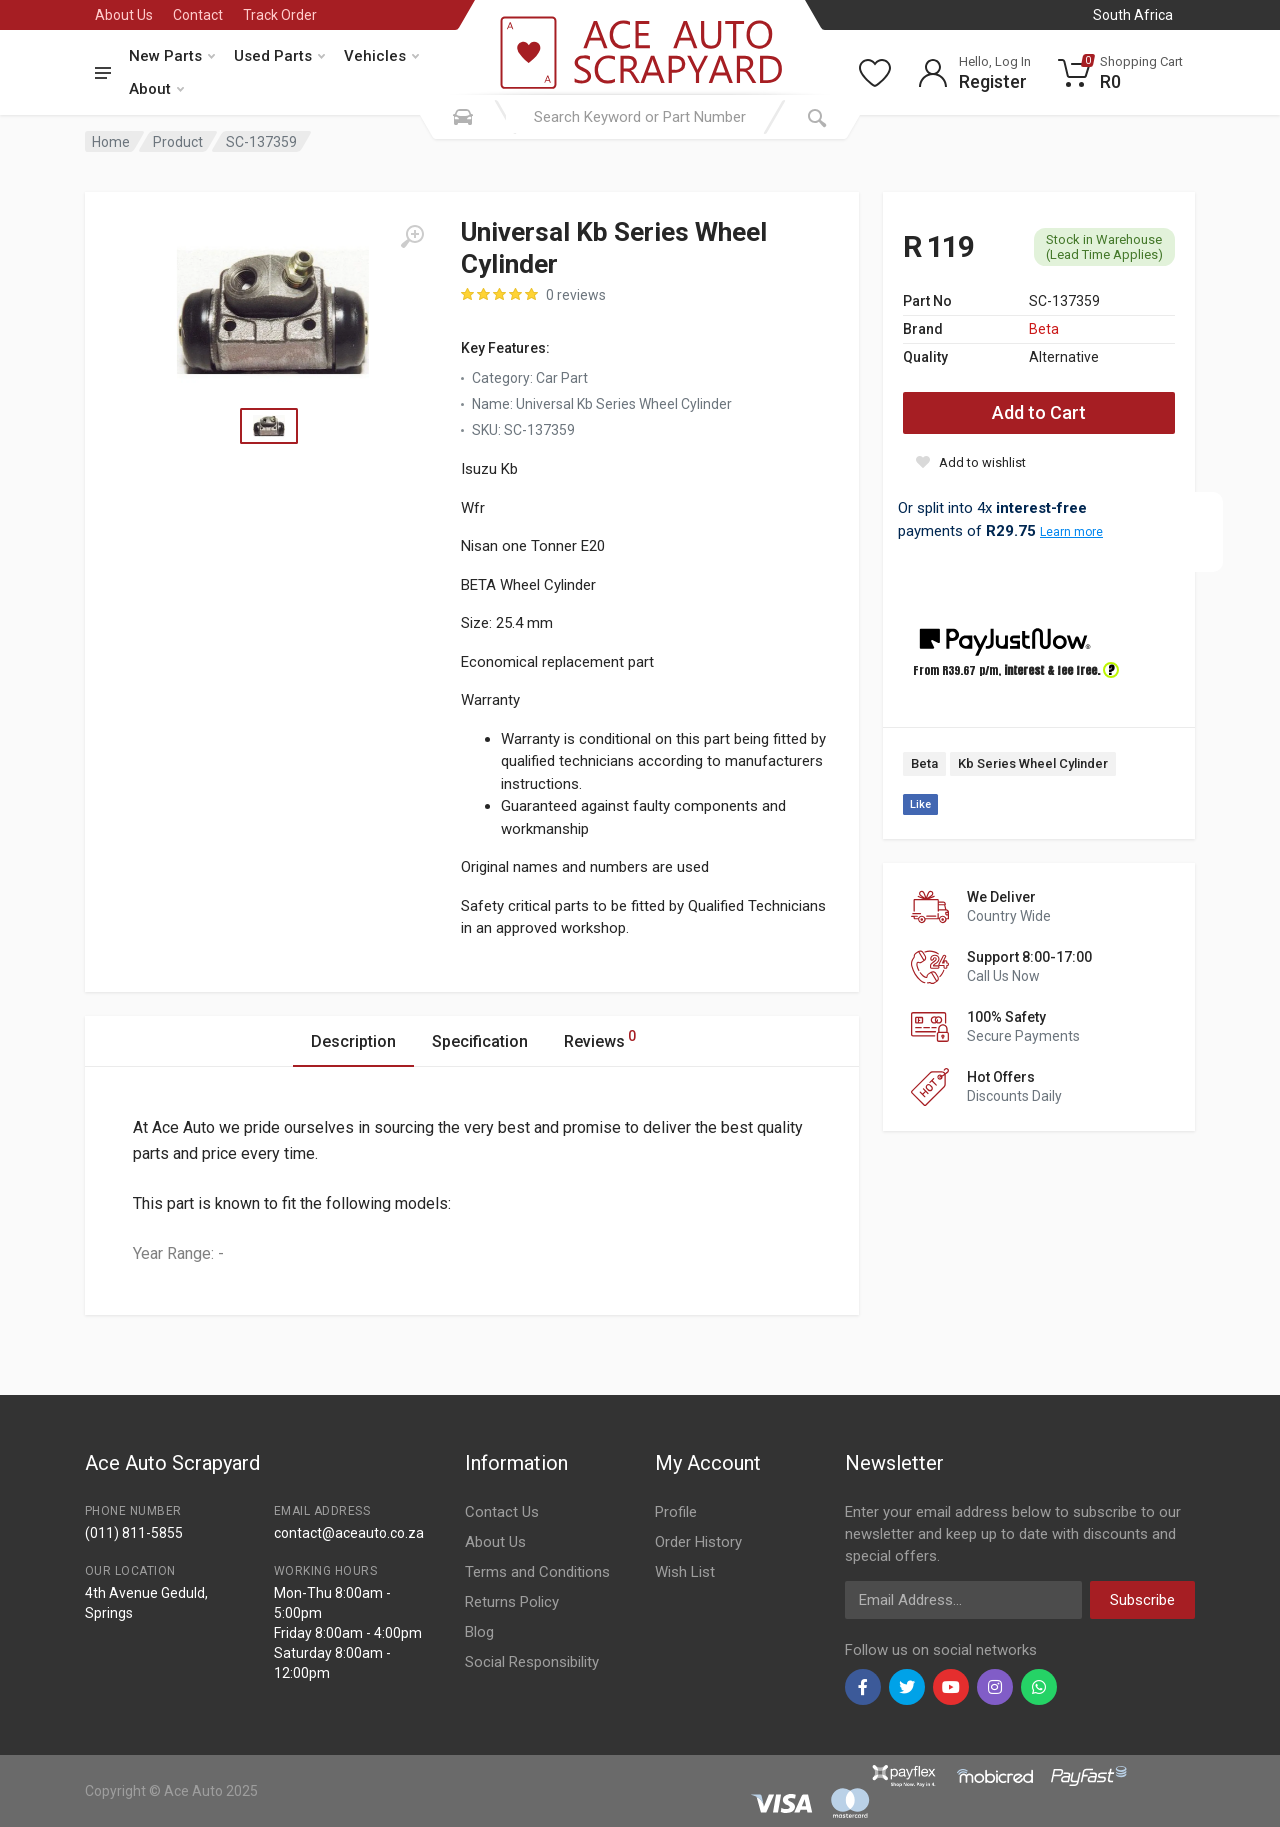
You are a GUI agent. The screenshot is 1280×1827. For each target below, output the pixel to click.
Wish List (685, 1572)
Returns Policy (512, 1602)
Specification (480, 1041)
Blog (479, 1632)
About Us (124, 15)
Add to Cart (1039, 412)
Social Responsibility (532, 1662)
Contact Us (502, 1512)
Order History (698, 1542)
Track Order (280, 15)
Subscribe (1142, 1600)
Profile (676, 1512)
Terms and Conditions (537, 1572)
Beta (1044, 329)
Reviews (600, 1038)
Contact (198, 15)
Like (920, 804)
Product (178, 142)
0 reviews (576, 295)
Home (111, 142)
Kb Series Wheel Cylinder (1033, 763)
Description (353, 1041)
